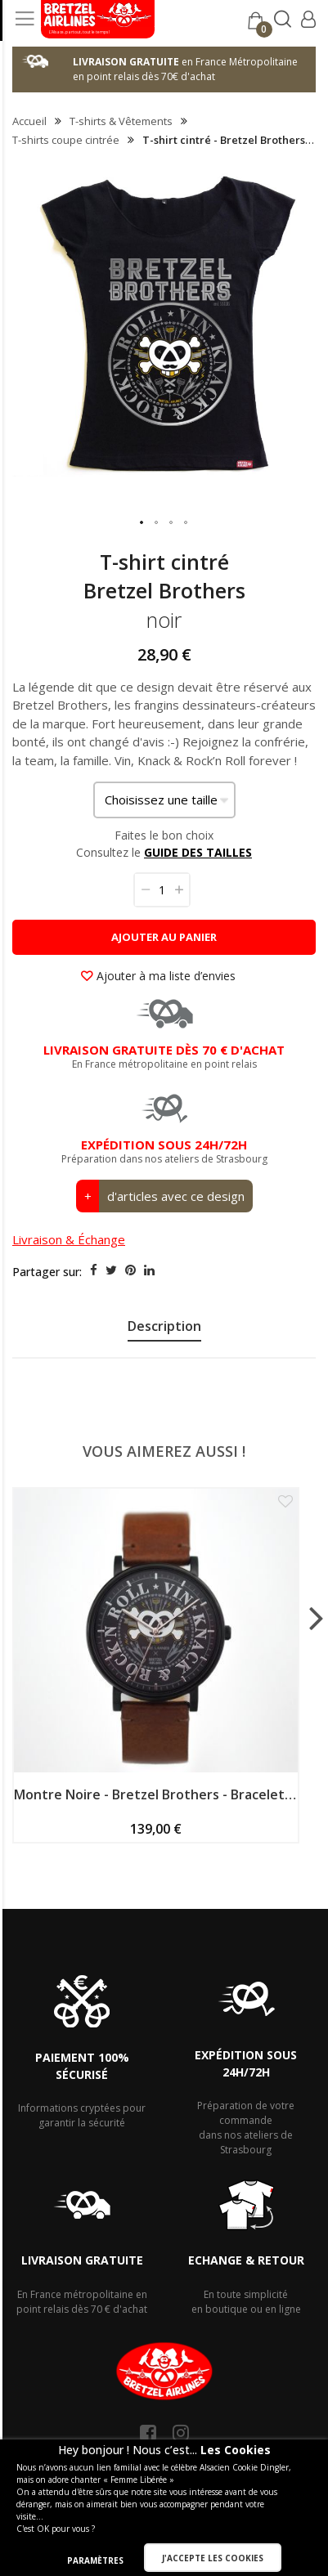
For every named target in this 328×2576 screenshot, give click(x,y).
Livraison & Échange (68, 1239)
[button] (142, 523)
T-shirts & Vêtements (121, 121)
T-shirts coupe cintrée (65, 139)
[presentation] (164, 1328)
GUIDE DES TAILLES (198, 852)
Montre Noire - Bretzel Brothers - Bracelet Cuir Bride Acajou (156, 1794)
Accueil (29, 121)
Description (164, 1326)
